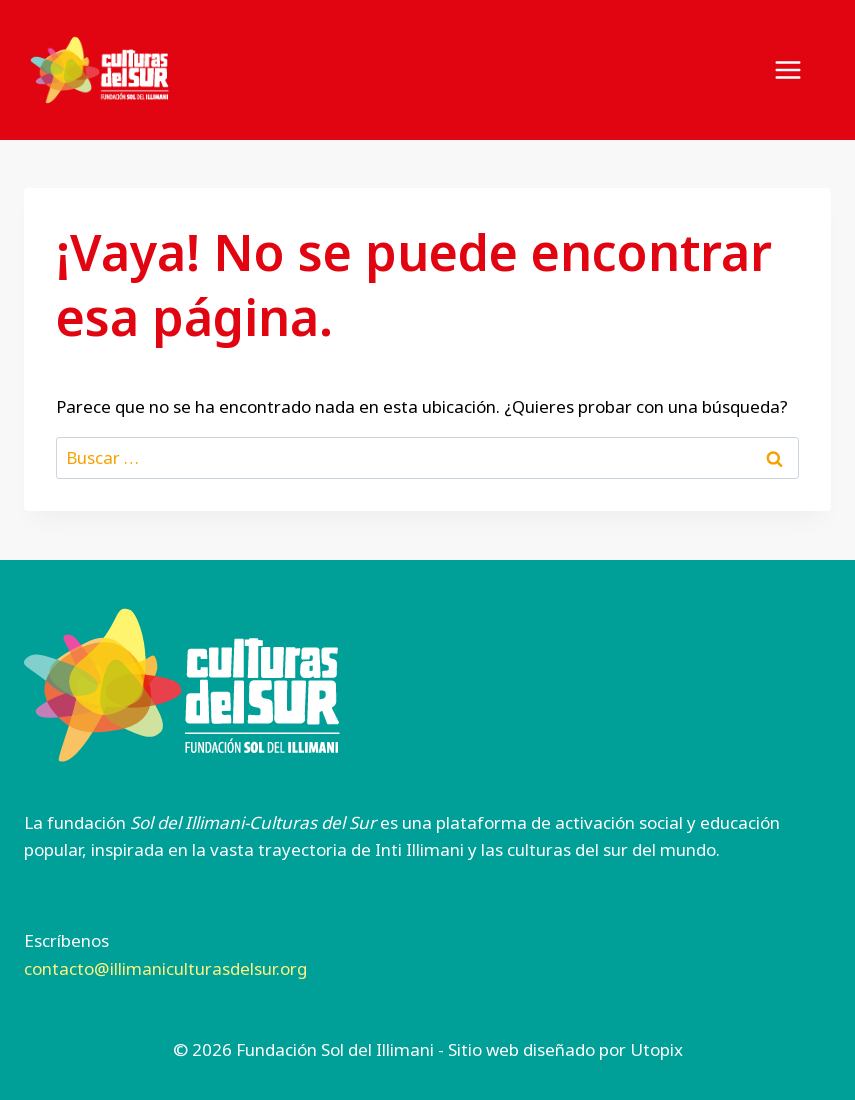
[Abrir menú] (798, 69)
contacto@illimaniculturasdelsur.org (165, 968)
